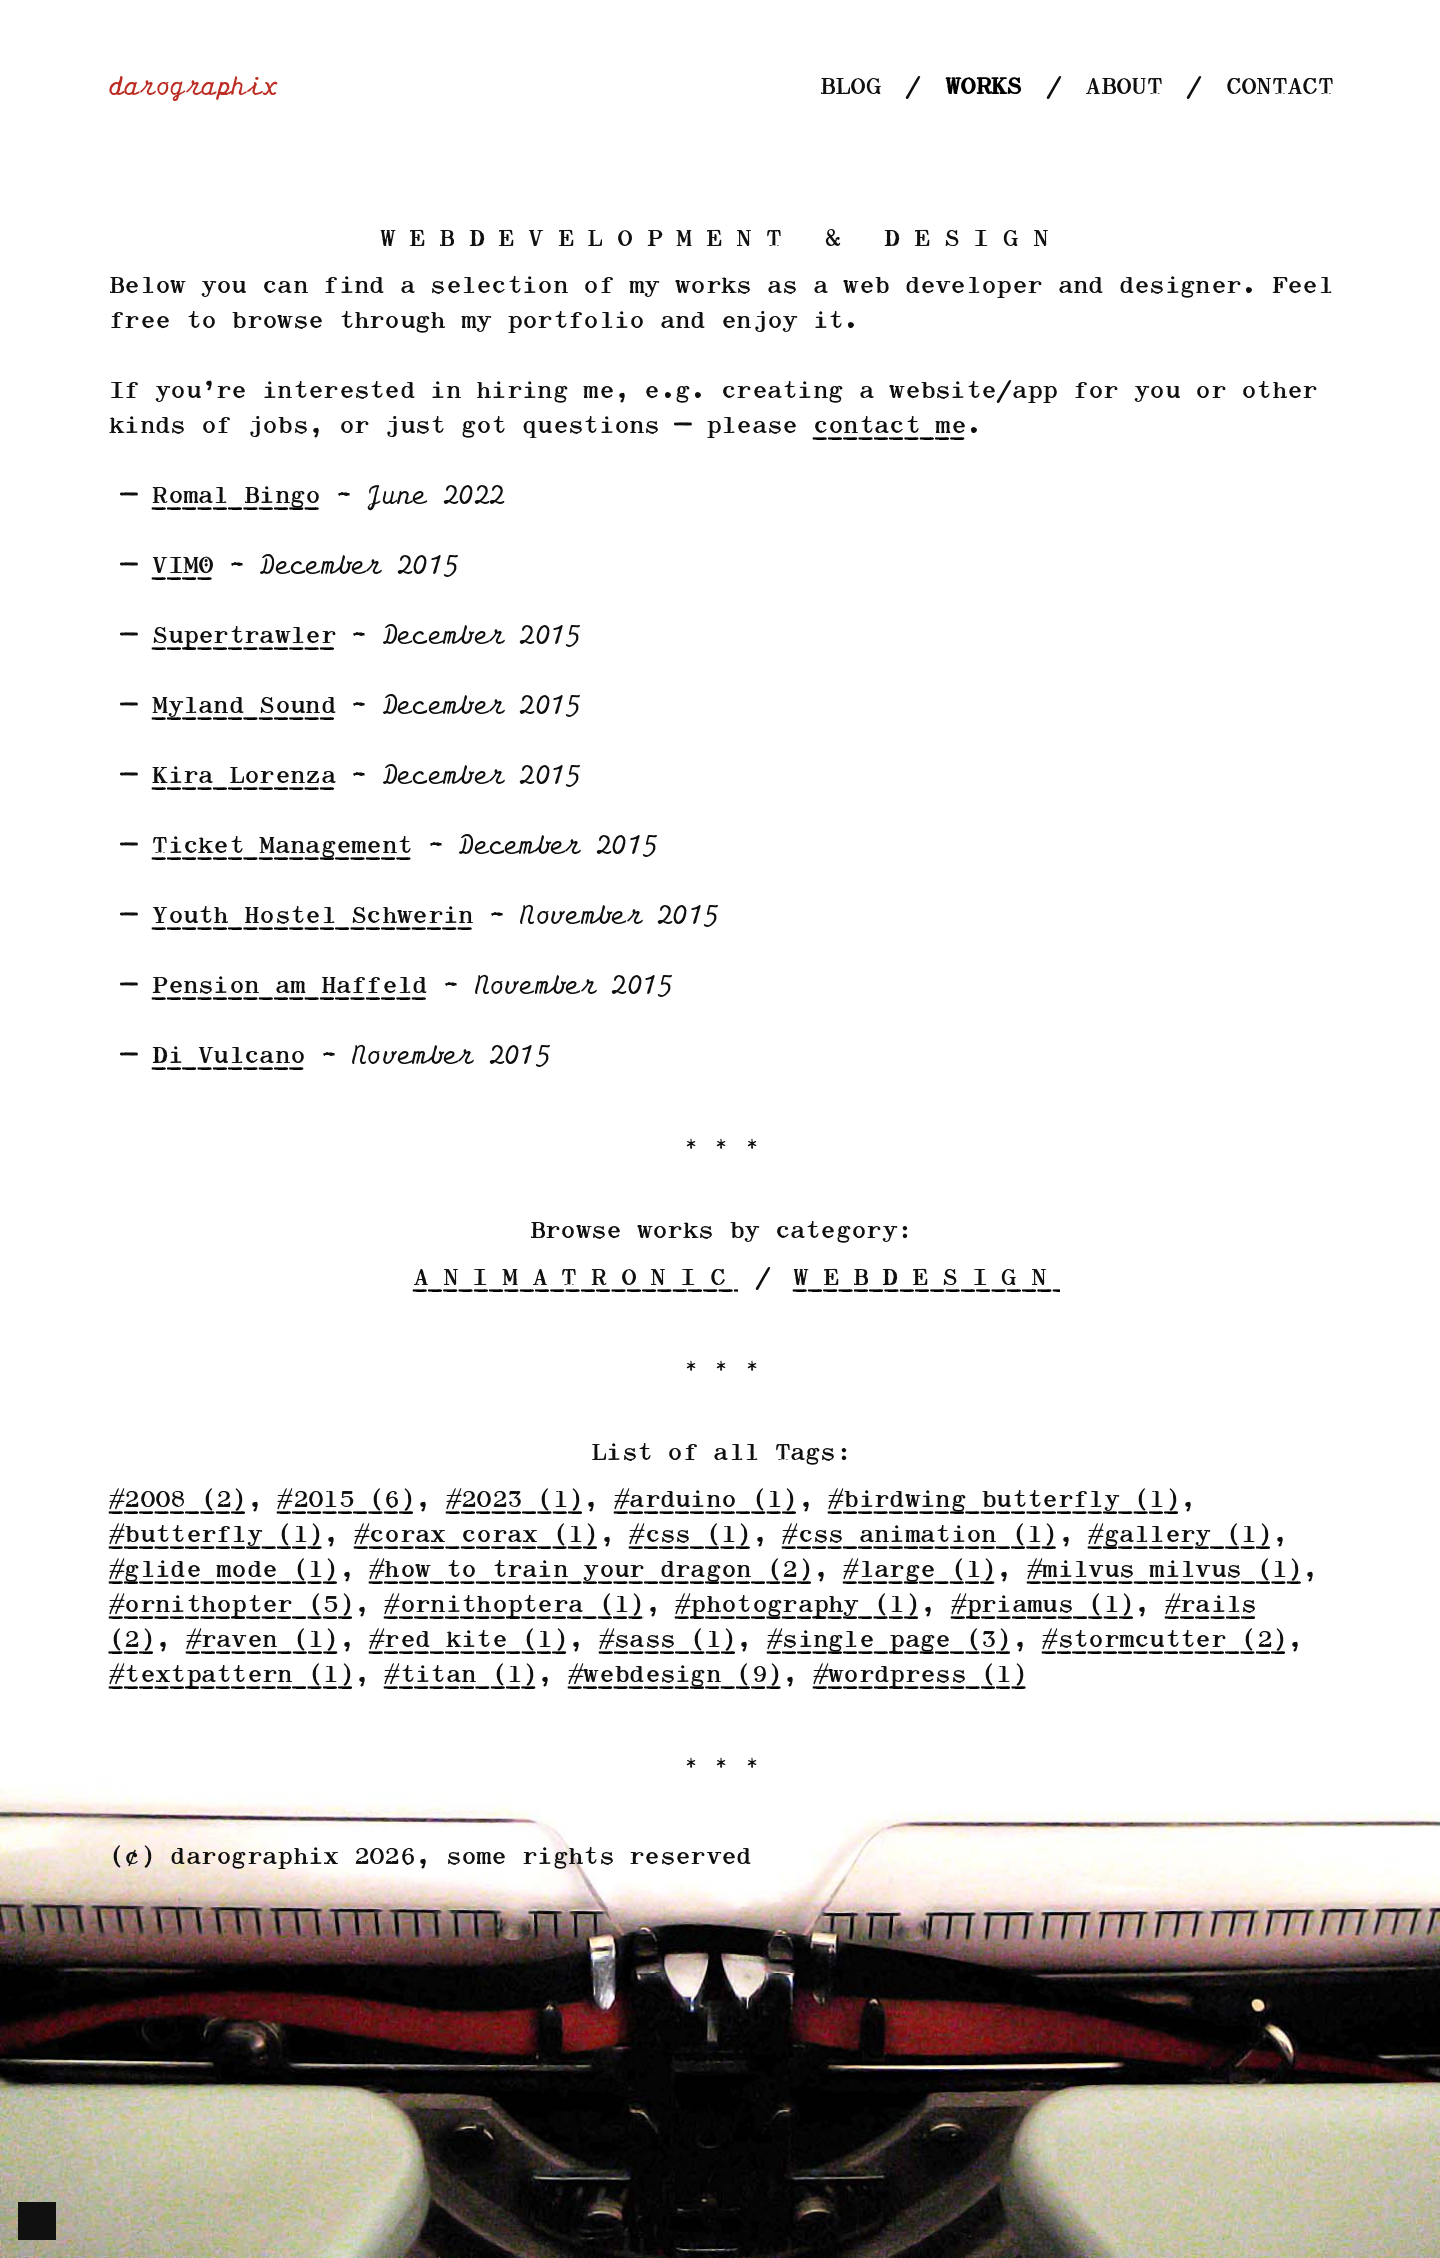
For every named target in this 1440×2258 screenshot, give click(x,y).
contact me (888, 426)
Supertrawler (243, 636)
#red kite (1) (467, 1640)
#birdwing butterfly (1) (1003, 1500)
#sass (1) (667, 1640)
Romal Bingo (235, 496)
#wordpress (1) (919, 1675)
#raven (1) (261, 1640)
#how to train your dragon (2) (590, 1570)
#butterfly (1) (215, 1535)
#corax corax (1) (475, 1535)
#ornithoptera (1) (513, 1605)
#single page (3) (888, 1640)
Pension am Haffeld (288, 986)
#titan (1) (459, 1675)
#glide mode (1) (223, 1570)
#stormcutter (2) (1163, 1640)
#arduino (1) (705, 1500)
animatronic (575, 1278)
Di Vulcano (227, 1056)
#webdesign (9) (674, 1675)
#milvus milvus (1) (1163, 1570)
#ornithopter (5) (230, 1605)
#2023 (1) (514, 1500)
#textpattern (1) (230, 1675)
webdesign (925, 1278)
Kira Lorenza (243, 776)
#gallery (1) (1179, 1535)
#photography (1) (796, 1605)
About (1122, 87)
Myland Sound (243, 706)
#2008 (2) (177, 1500)
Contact (1278, 87)
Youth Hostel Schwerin (311, 916)
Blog (849, 87)
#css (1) (689, 1535)
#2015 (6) (345, 1500)
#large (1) (918, 1570)
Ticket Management (281, 846)
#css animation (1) (918, 1535)
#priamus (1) (1042, 1605)
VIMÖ (181, 566)
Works (982, 87)
